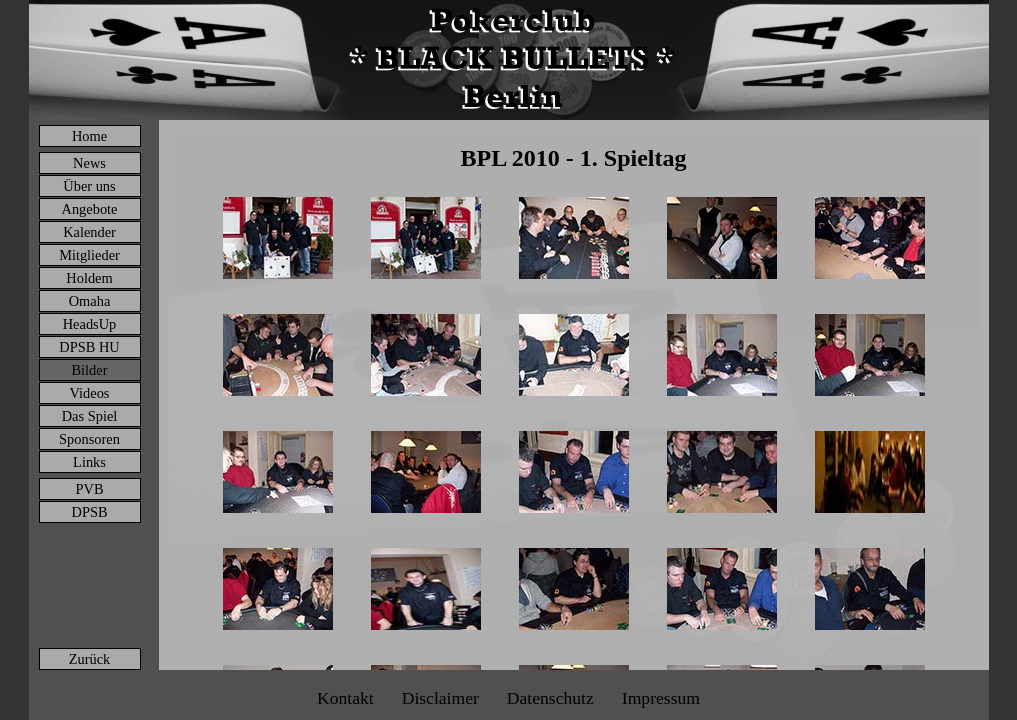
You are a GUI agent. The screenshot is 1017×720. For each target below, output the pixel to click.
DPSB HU (89, 347)
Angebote (90, 209)
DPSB (90, 512)
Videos (90, 393)
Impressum (661, 698)
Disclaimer (440, 698)
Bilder (90, 370)
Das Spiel (90, 416)
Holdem (89, 278)
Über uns (89, 186)
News (89, 163)
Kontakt (345, 698)
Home (89, 136)
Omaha (90, 301)
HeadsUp (90, 324)
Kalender (89, 232)
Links (89, 462)
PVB (90, 489)
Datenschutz (550, 698)
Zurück (90, 659)
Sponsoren (89, 439)
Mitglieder (89, 255)
